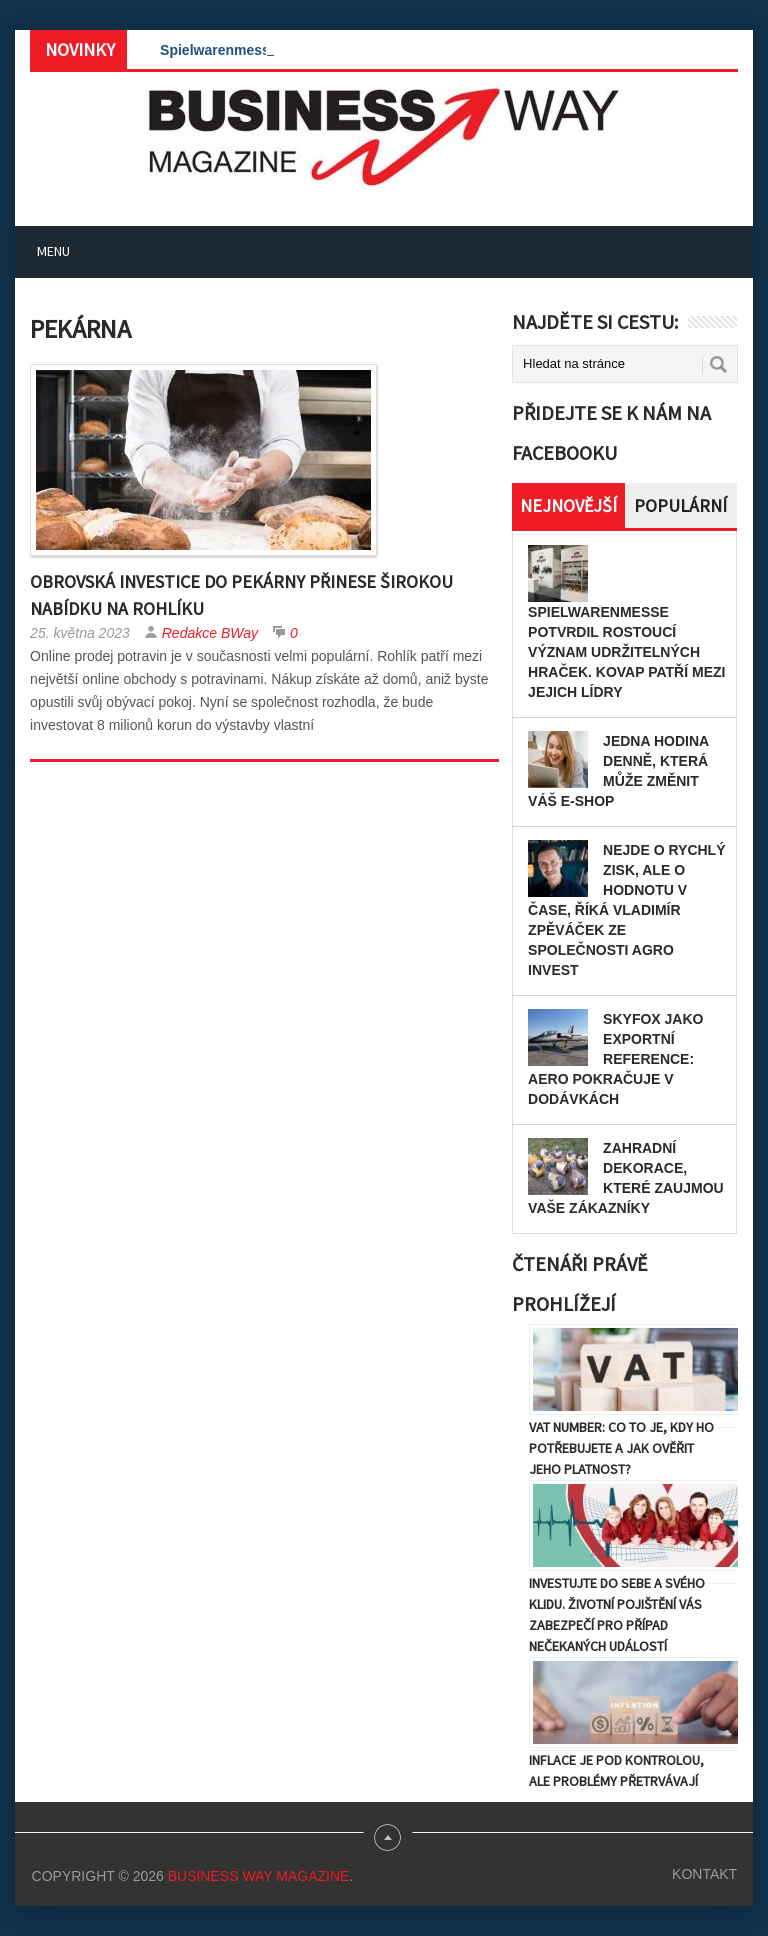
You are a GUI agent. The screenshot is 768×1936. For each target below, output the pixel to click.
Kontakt (704, 1874)
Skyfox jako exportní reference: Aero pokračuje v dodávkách (615, 1059)
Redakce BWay (210, 633)
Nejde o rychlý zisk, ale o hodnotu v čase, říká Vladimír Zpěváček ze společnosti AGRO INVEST (626, 910)
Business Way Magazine (259, 1876)
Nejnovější (568, 505)
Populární (680, 505)
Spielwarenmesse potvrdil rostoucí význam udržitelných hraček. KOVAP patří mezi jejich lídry (626, 652)
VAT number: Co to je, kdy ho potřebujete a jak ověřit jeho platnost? (621, 1448)
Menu (53, 251)
